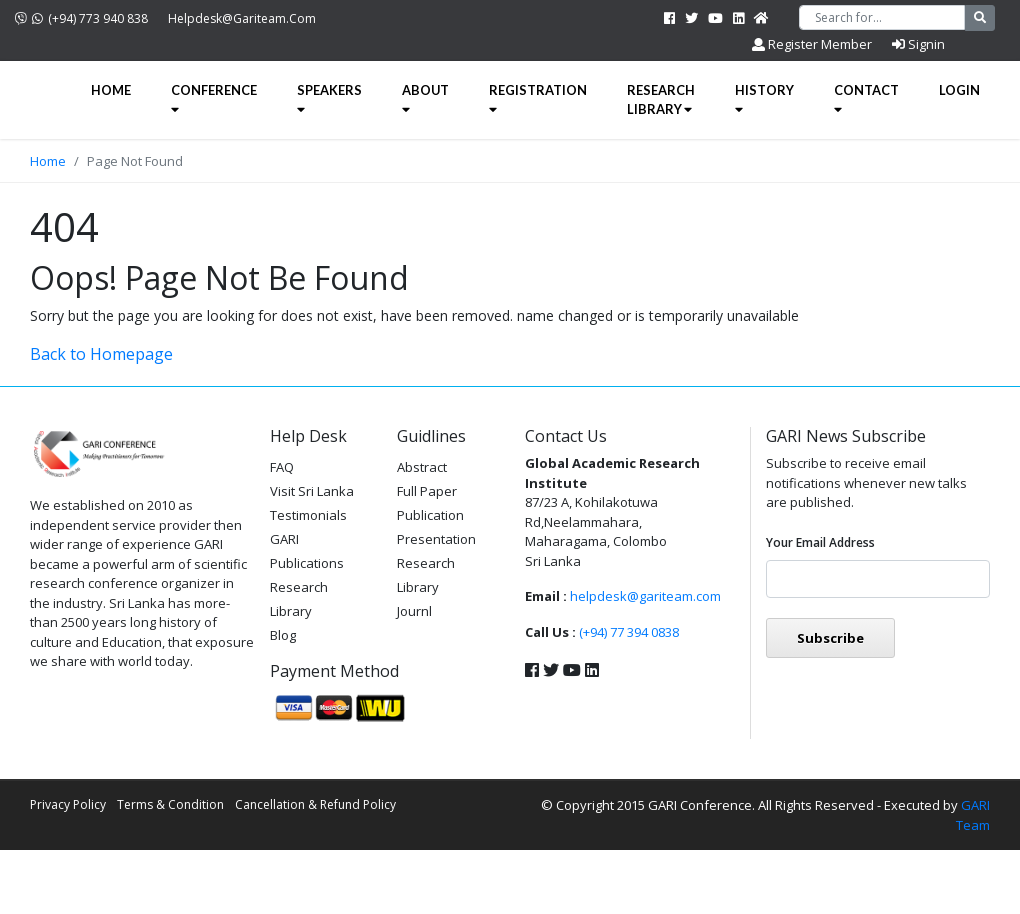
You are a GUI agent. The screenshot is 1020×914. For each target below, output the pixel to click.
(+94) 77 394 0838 (629, 632)
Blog (283, 635)
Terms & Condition (170, 804)
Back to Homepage (101, 354)
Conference (214, 99)
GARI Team (973, 815)
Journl (414, 611)
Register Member (812, 44)
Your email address (820, 542)
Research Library (661, 99)
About (425, 99)
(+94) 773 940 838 (81, 18)
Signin (918, 44)
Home (111, 90)
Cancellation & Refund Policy (315, 804)
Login (959, 90)
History (764, 99)
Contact (866, 99)
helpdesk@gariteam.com (242, 18)
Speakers (329, 99)
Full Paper (427, 491)
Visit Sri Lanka (312, 491)
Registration (538, 99)
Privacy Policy (68, 804)
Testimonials (308, 515)
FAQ (282, 467)
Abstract (422, 467)
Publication (430, 515)
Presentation (436, 539)
